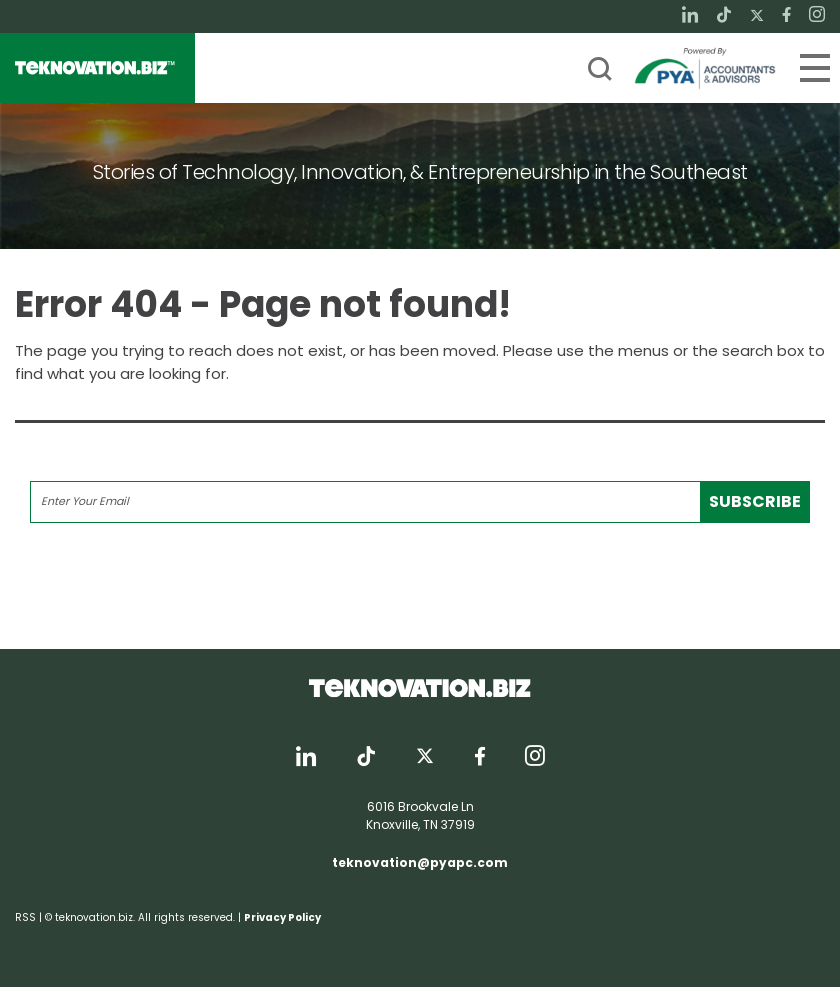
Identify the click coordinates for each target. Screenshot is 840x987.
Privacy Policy (282, 917)
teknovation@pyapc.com (420, 862)
